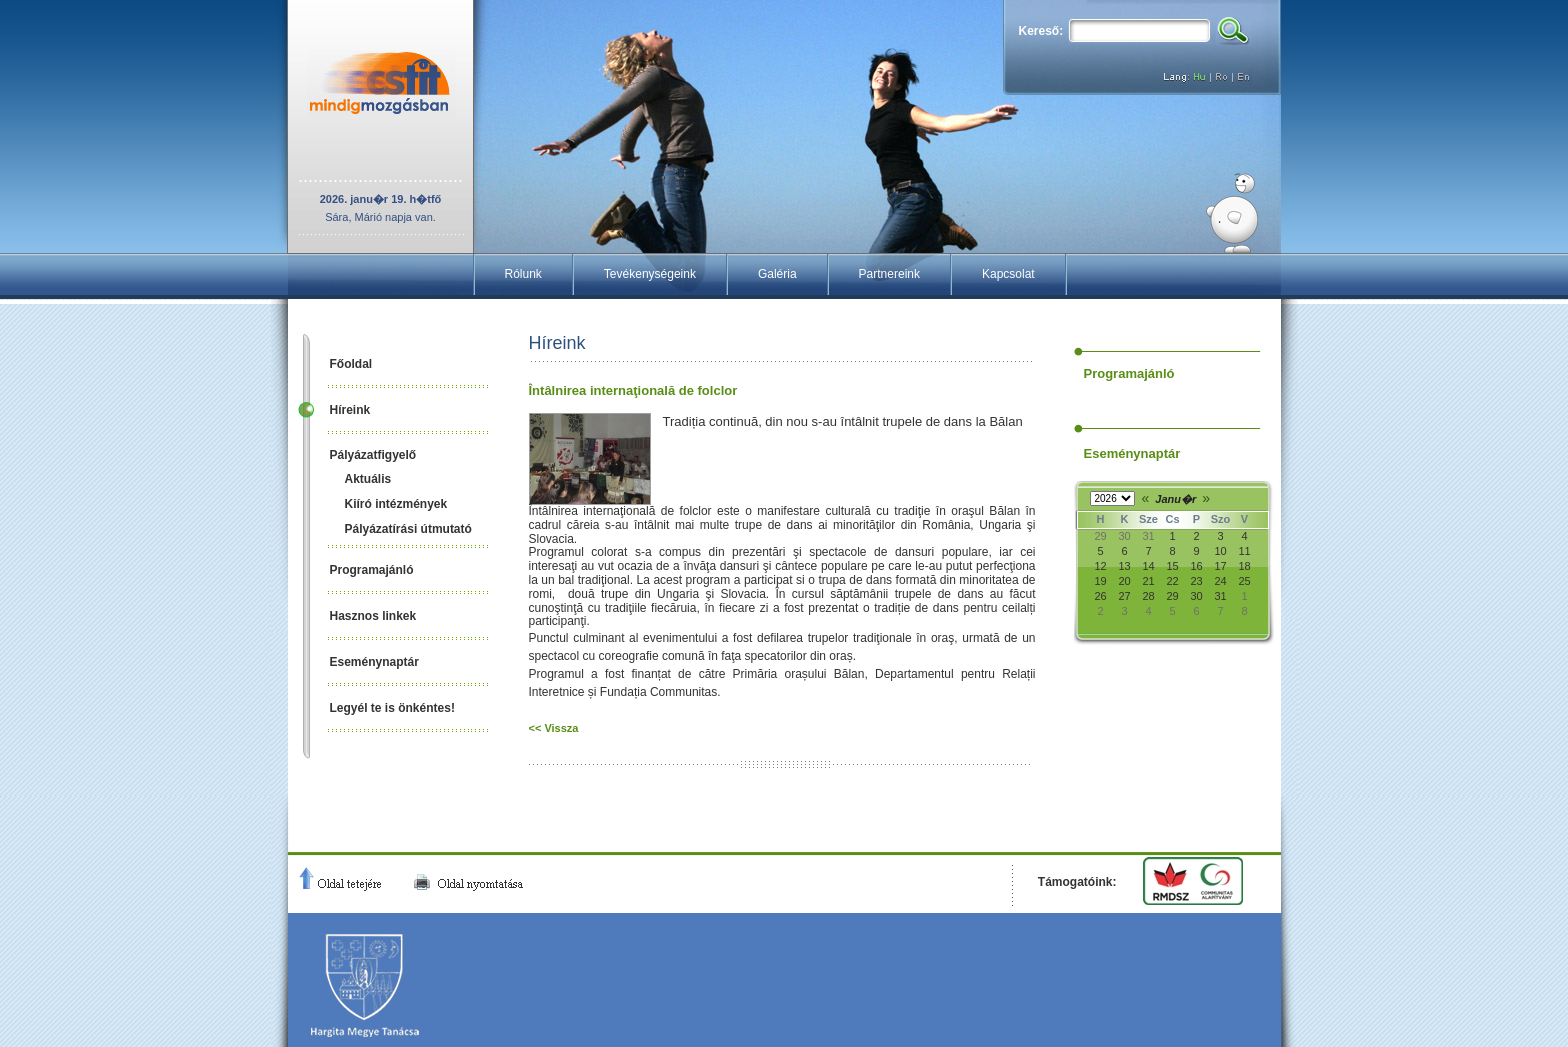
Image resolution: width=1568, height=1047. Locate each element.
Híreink (350, 410)
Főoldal (351, 364)
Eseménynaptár (374, 662)
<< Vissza (554, 728)
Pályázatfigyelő (373, 455)
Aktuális (368, 479)
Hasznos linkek (373, 616)
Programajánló (372, 570)
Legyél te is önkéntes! (392, 708)
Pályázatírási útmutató (408, 529)
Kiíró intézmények (396, 504)
